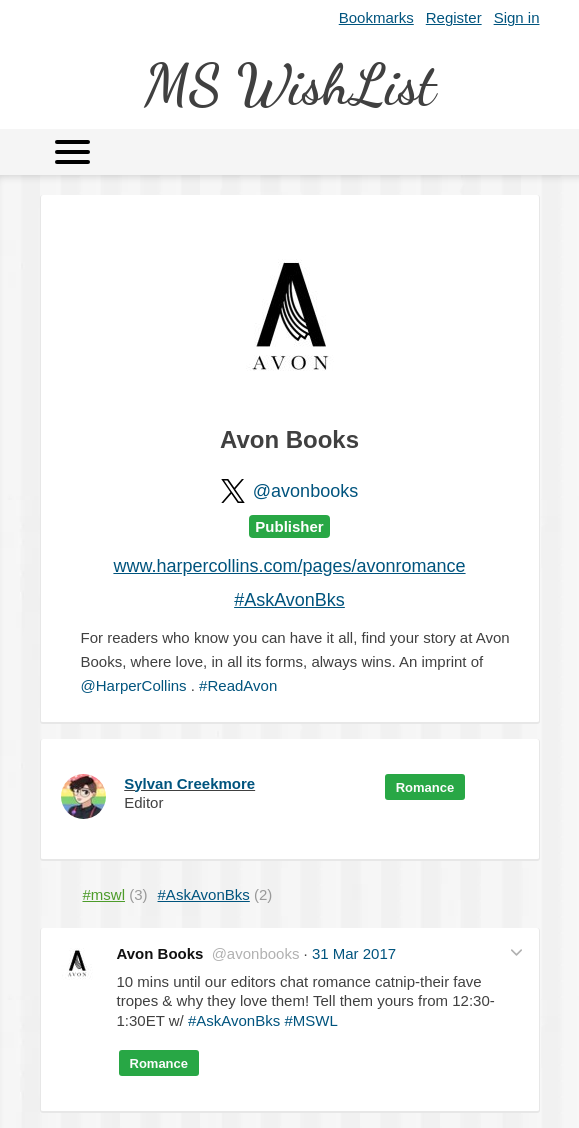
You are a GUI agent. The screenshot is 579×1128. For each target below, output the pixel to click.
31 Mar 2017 (354, 953)
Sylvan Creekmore (189, 783)
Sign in (517, 17)
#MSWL (310, 1020)
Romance (425, 787)
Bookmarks (376, 17)
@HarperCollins (134, 685)
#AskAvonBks (289, 600)
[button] (516, 951)
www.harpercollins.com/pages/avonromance (289, 566)
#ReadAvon (238, 685)
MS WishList (289, 84)
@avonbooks (305, 491)
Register (454, 17)
